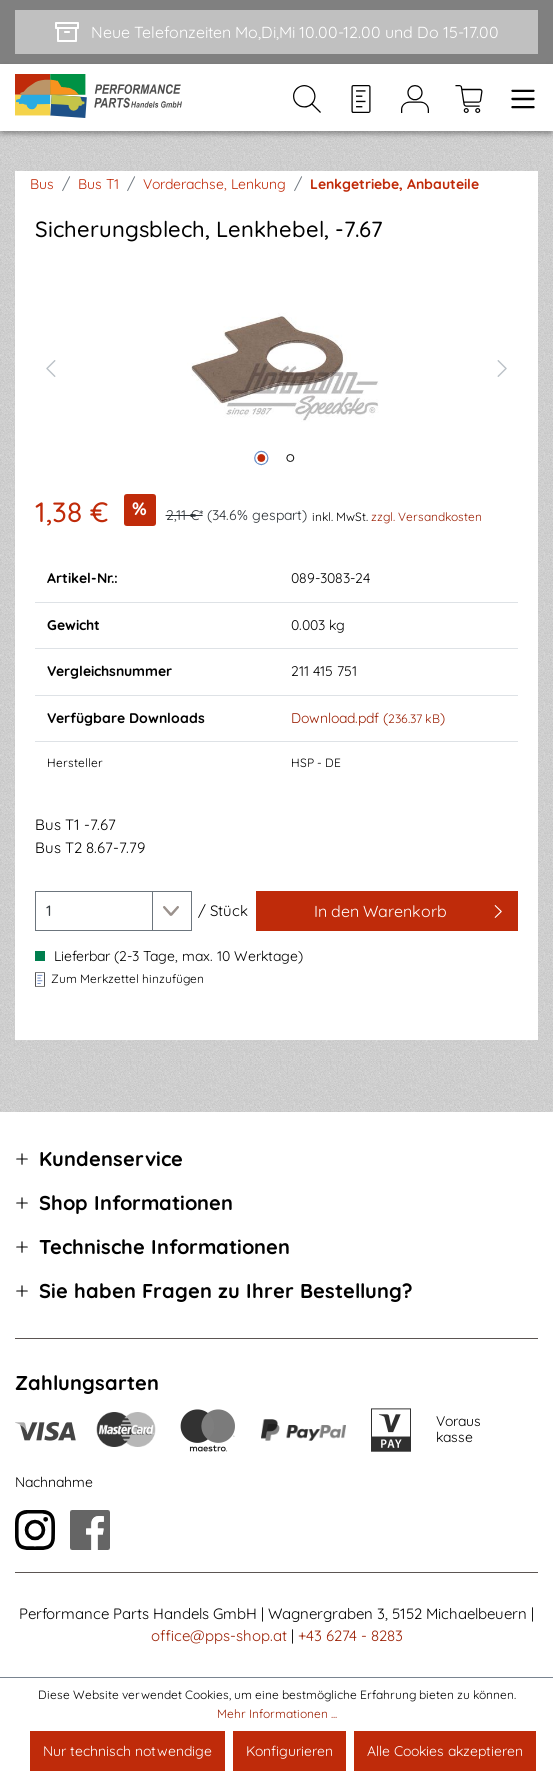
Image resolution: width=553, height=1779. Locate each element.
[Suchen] (307, 98)
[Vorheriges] (50, 366)
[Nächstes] (503, 366)
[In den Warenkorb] (387, 911)
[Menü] (517, 98)
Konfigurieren (289, 1751)
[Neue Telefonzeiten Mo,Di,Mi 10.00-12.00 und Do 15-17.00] (276, 32)
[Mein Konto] (415, 98)
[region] (276, 365)
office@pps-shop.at (219, 1635)
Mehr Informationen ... (277, 1713)
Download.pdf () (368, 718)
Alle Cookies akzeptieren (445, 1751)
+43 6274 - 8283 (350, 1635)
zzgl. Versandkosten (426, 516)
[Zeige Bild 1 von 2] (262, 458)
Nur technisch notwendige (127, 1751)
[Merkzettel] (361, 98)
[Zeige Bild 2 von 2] (291, 458)
